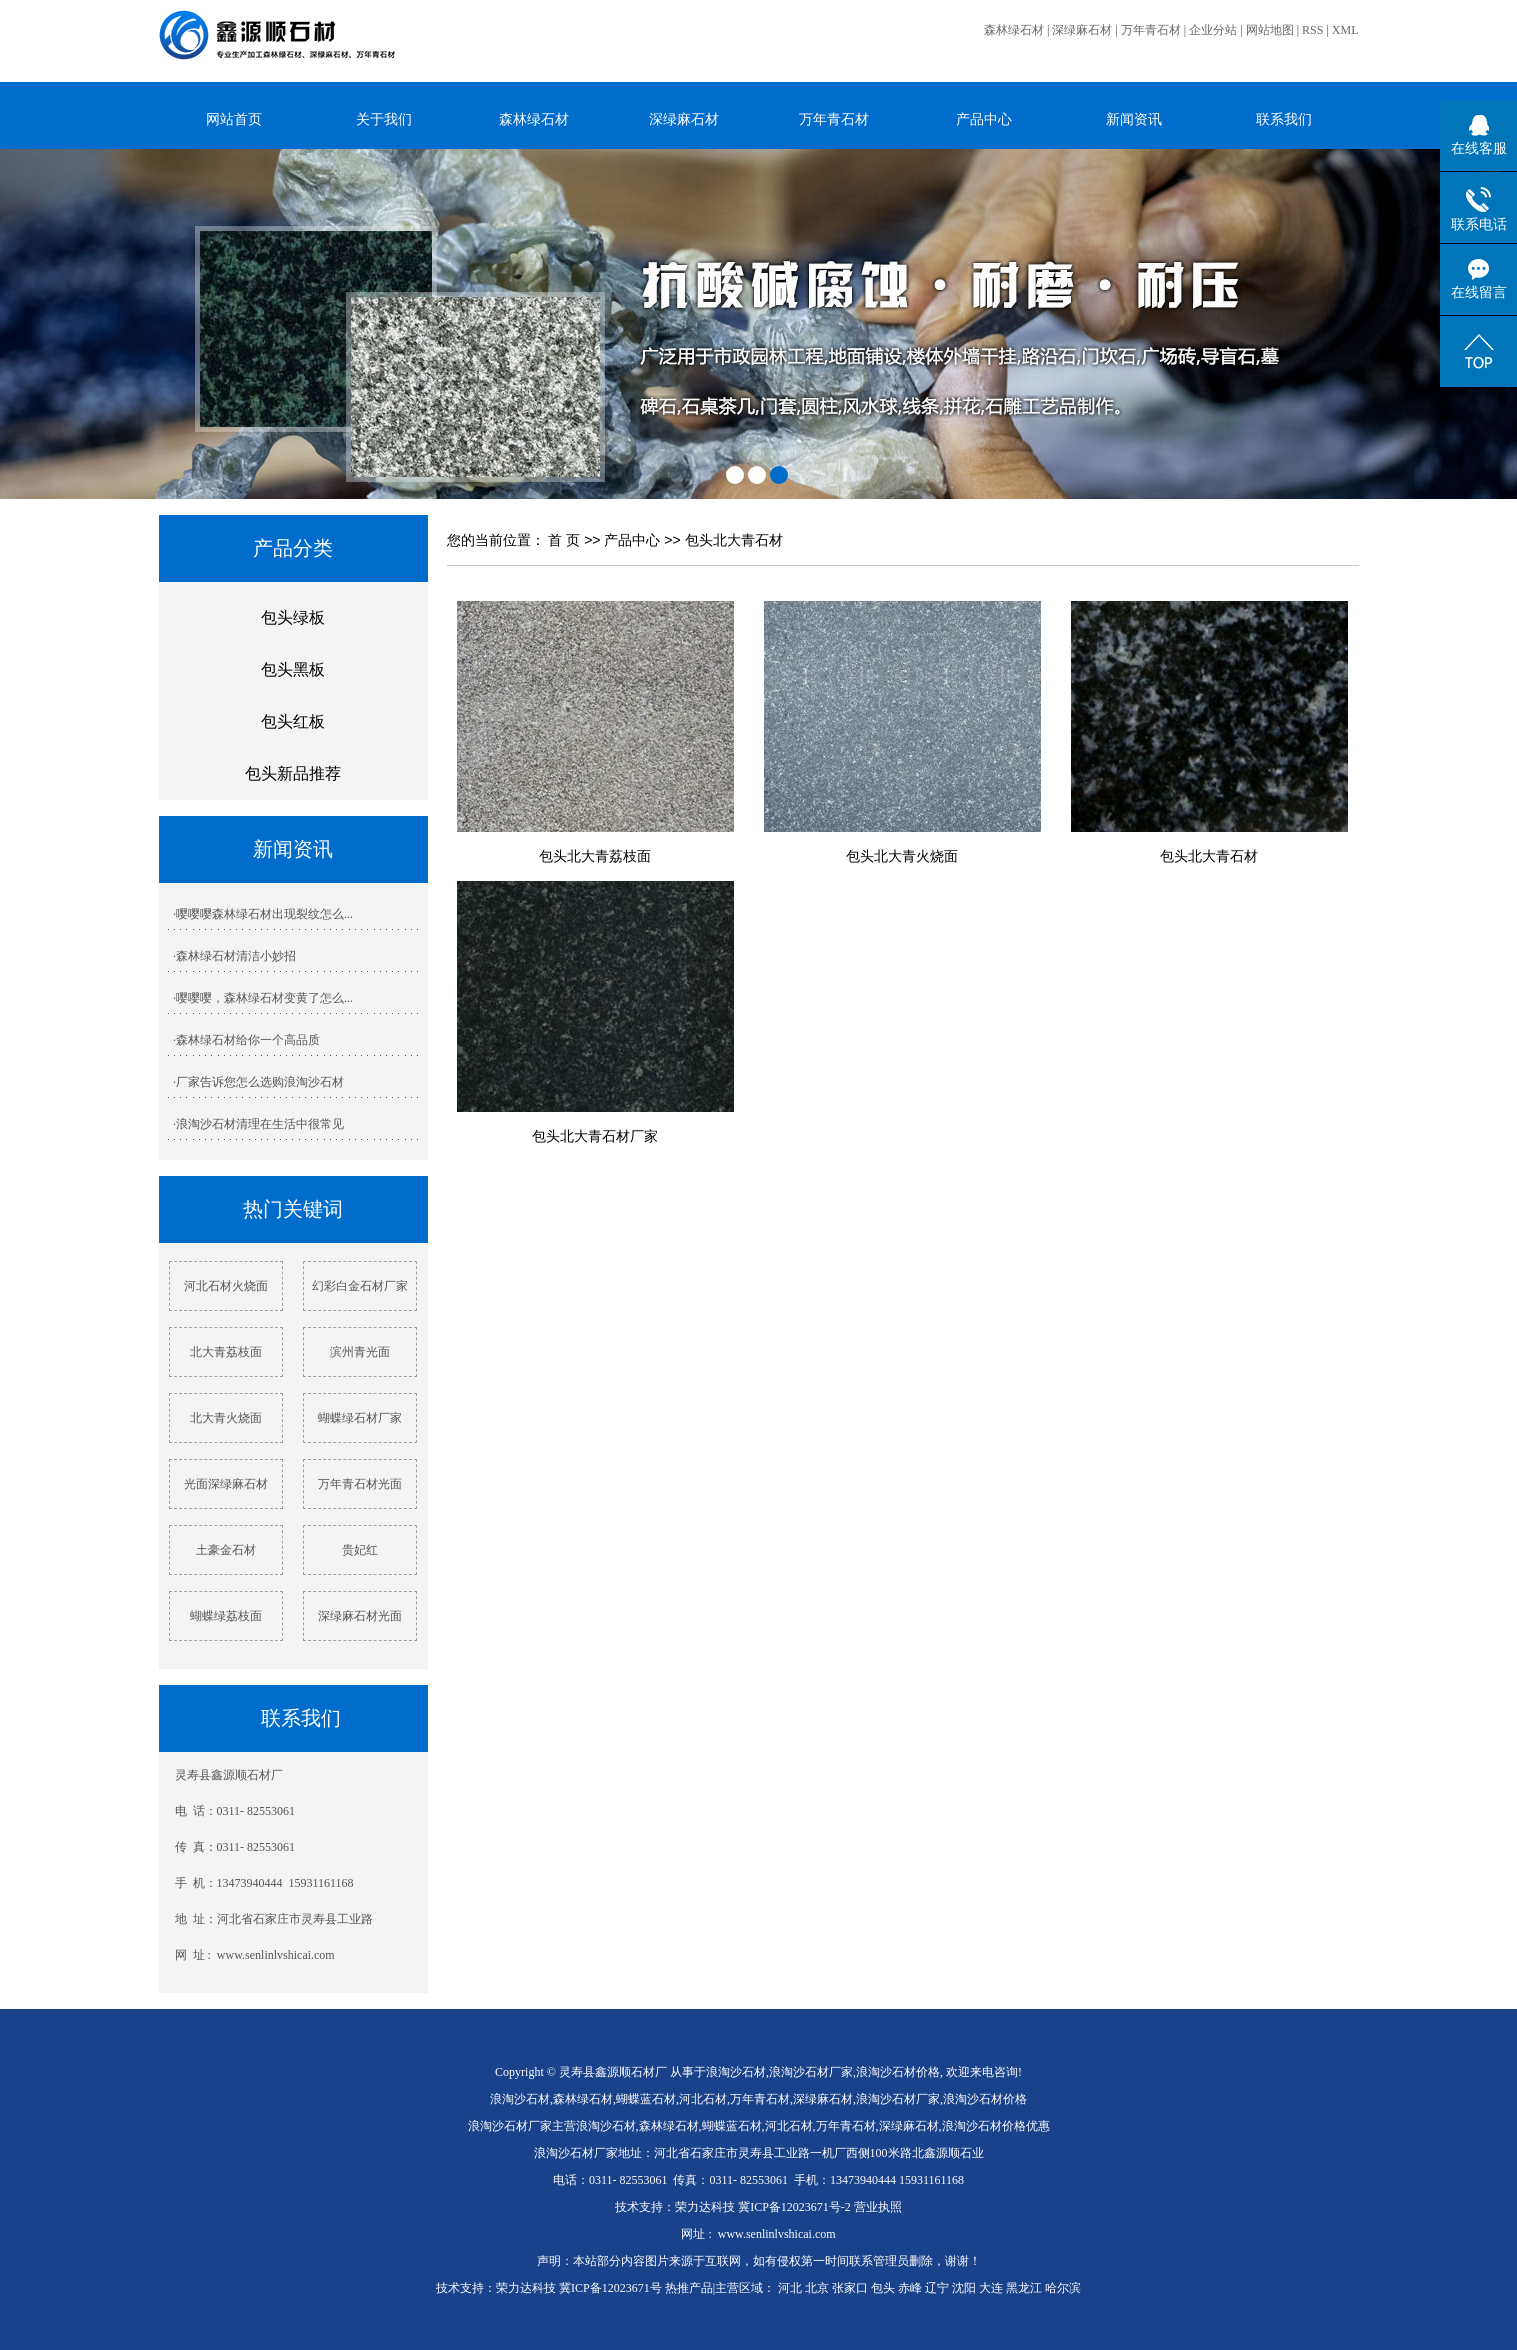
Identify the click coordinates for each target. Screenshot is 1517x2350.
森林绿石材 (1014, 30)
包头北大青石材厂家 (595, 1136)
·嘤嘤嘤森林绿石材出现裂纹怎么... (263, 914)
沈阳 (964, 2288)
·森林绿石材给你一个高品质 (246, 1040)
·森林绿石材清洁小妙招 (234, 956)
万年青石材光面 (360, 1484)
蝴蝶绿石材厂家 (360, 1418)
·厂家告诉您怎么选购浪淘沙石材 (258, 1082)
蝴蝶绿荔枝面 (226, 1616)
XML (1345, 30)
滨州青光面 (360, 1352)
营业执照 (878, 2207)
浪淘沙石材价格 (898, 2072)
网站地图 (1270, 30)
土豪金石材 (226, 1550)
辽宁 (937, 2288)
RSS (1312, 30)
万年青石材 (1151, 30)
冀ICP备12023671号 (610, 2288)
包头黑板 (293, 669)
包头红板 (293, 721)
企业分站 (1213, 30)
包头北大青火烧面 (902, 856)
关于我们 (384, 119)
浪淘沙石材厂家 (811, 2072)
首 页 (564, 540)
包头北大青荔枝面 (595, 856)
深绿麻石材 (1082, 30)
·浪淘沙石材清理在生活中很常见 (258, 1124)
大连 (991, 2288)
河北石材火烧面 (226, 1286)
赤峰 (910, 2288)
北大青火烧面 (226, 1418)
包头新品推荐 (293, 773)
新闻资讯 (1134, 119)
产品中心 (984, 119)
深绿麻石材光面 (360, 1616)
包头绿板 (293, 617)
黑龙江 (1024, 2288)
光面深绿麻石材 (226, 1484)
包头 (883, 2288)
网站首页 (234, 119)
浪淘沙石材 (736, 2072)
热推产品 (689, 2288)
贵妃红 (360, 1550)
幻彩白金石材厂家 (360, 1286)
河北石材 (703, 2099)
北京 (817, 2288)
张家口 (850, 2288)
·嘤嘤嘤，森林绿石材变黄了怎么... (263, 998)
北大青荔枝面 (226, 1352)
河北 (790, 2288)
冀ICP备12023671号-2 (794, 2207)
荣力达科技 (705, 2207)
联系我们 (1284, 119)
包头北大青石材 (734, 540)
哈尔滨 (1063, 2288)
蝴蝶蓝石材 (646, 2099)
